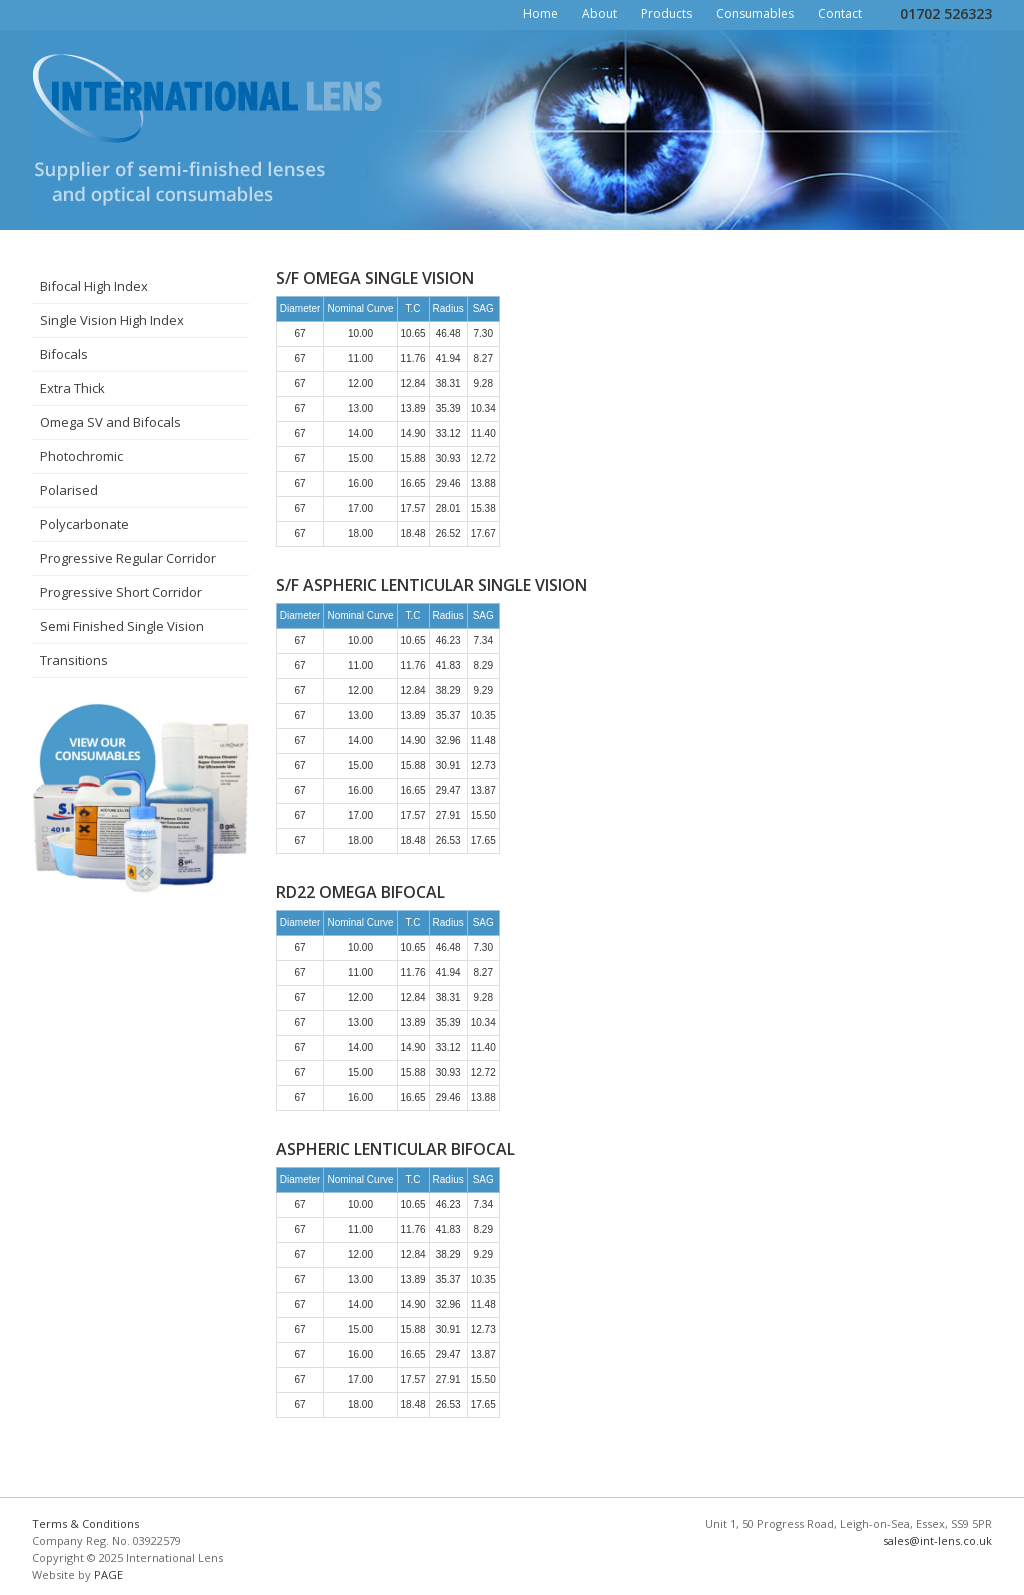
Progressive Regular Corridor (128, 558)
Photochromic (81, 456)
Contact (840, 13)
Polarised (69, 490)
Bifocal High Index (94, 286)
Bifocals (64, 354)
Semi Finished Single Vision (122, 626)
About (599, 13)
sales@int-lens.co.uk (937, 1540)
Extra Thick (72, 388)
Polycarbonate (84, 524)
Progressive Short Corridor (121, 592)
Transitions (74, 660)
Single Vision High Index (112, 320)
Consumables (755, 13)
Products (666, 13)
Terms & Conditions (85, 1523)
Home (540, 13)
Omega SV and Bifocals (110, 422)
